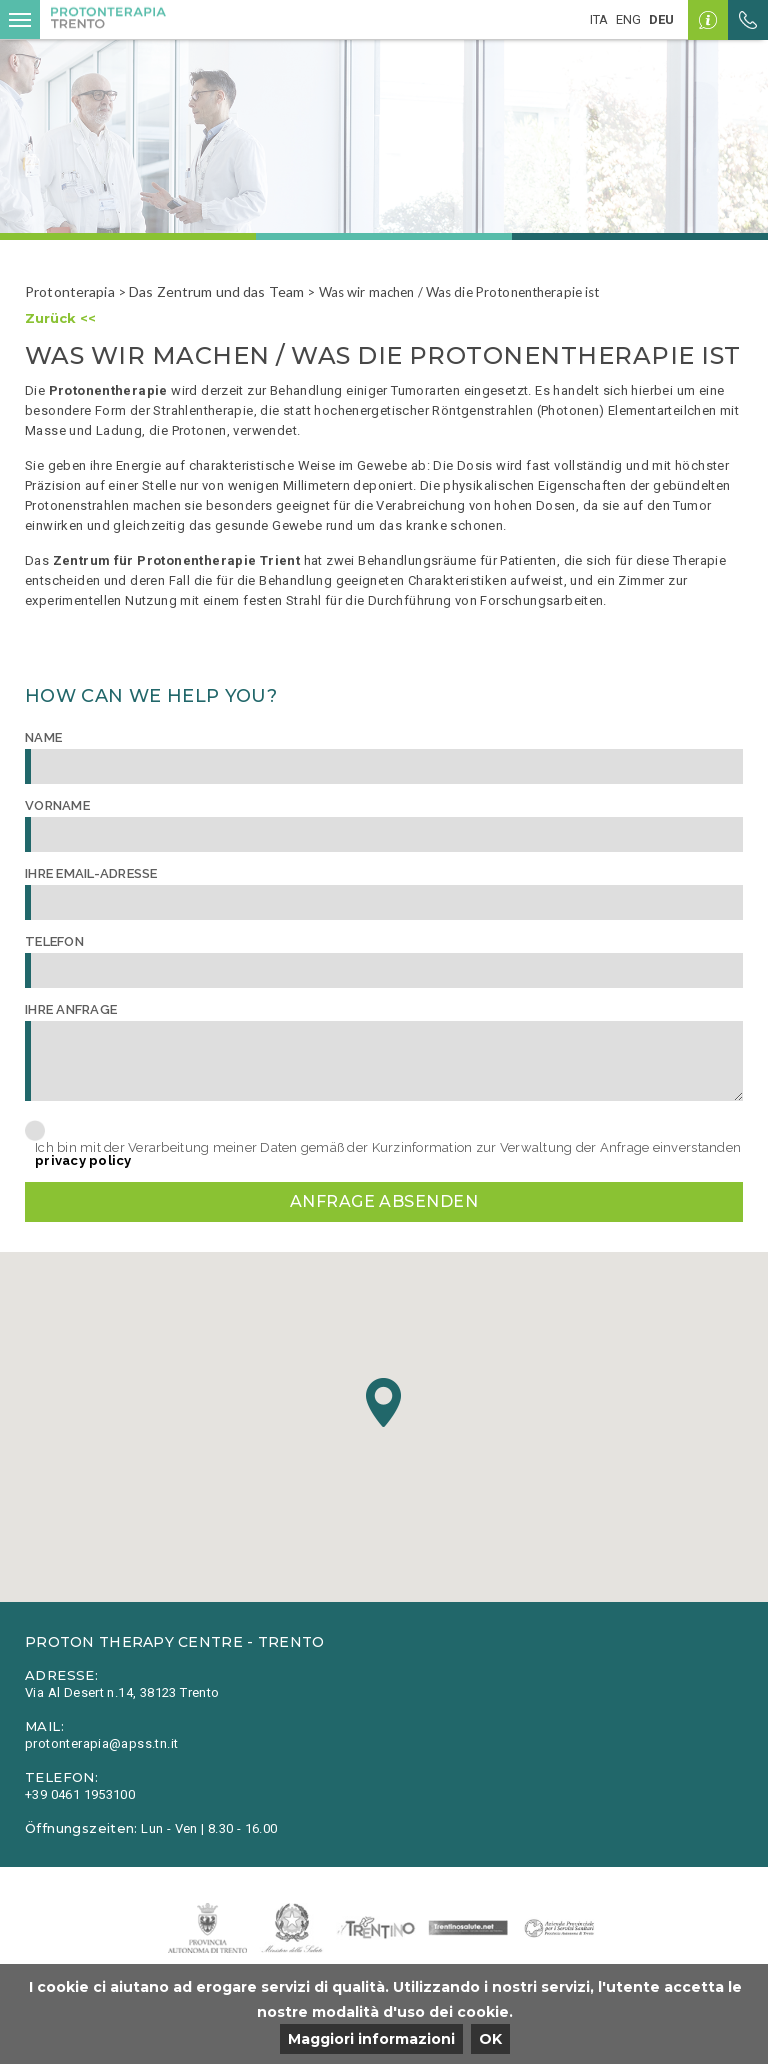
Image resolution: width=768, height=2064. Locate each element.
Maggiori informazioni (371, 2039)
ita (599, 19)
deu (661, 19)
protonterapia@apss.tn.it (101, 1743)
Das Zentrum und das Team (216, 291)
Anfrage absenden (384, 1201)
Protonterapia (70, 291)
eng (628, 19)
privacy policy (83, 1160)
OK (490, 2039)
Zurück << (60, 318)
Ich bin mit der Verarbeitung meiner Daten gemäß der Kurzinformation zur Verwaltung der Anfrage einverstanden (388, 1154)
